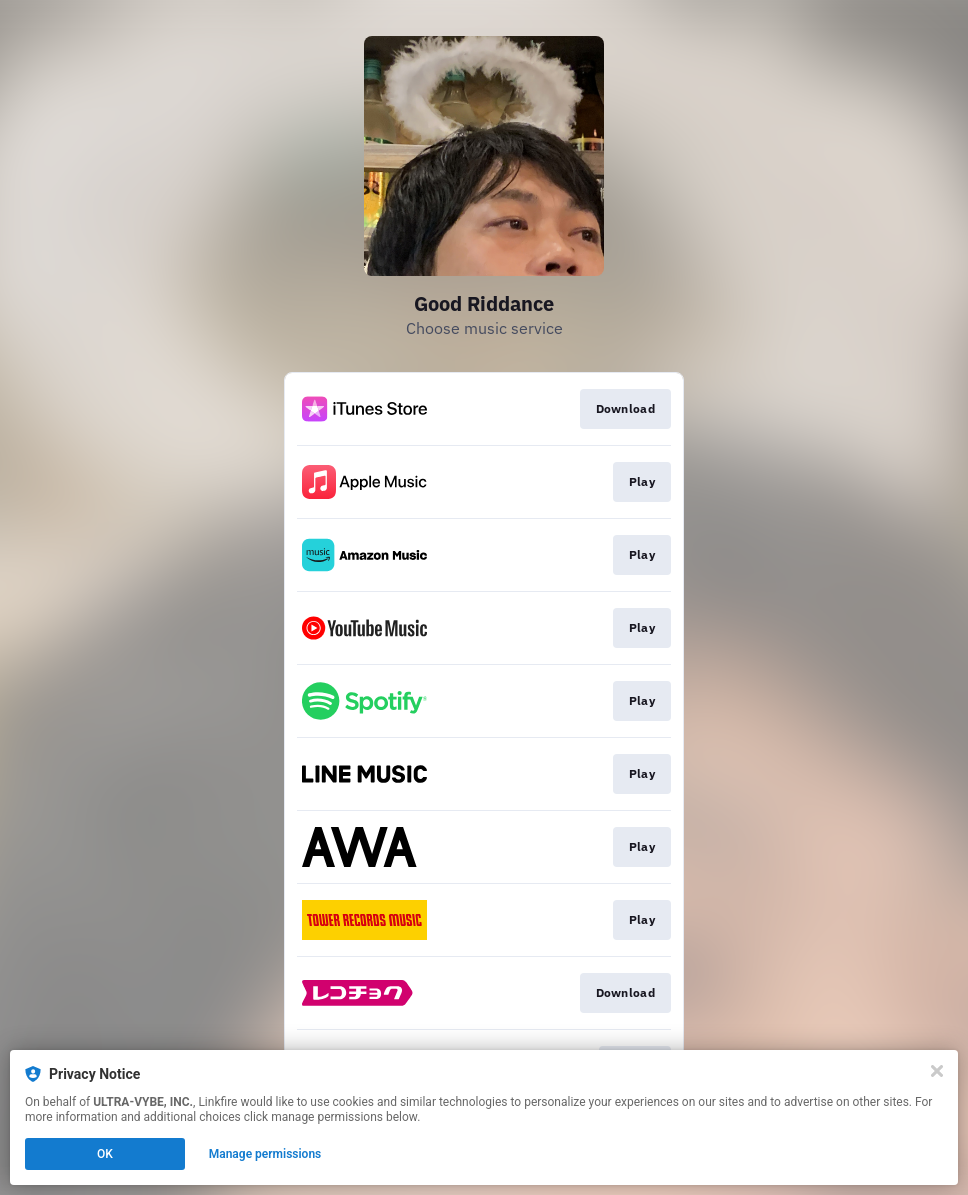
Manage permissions (265, 1154)
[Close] (937, 1071)
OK (105, 1154)
